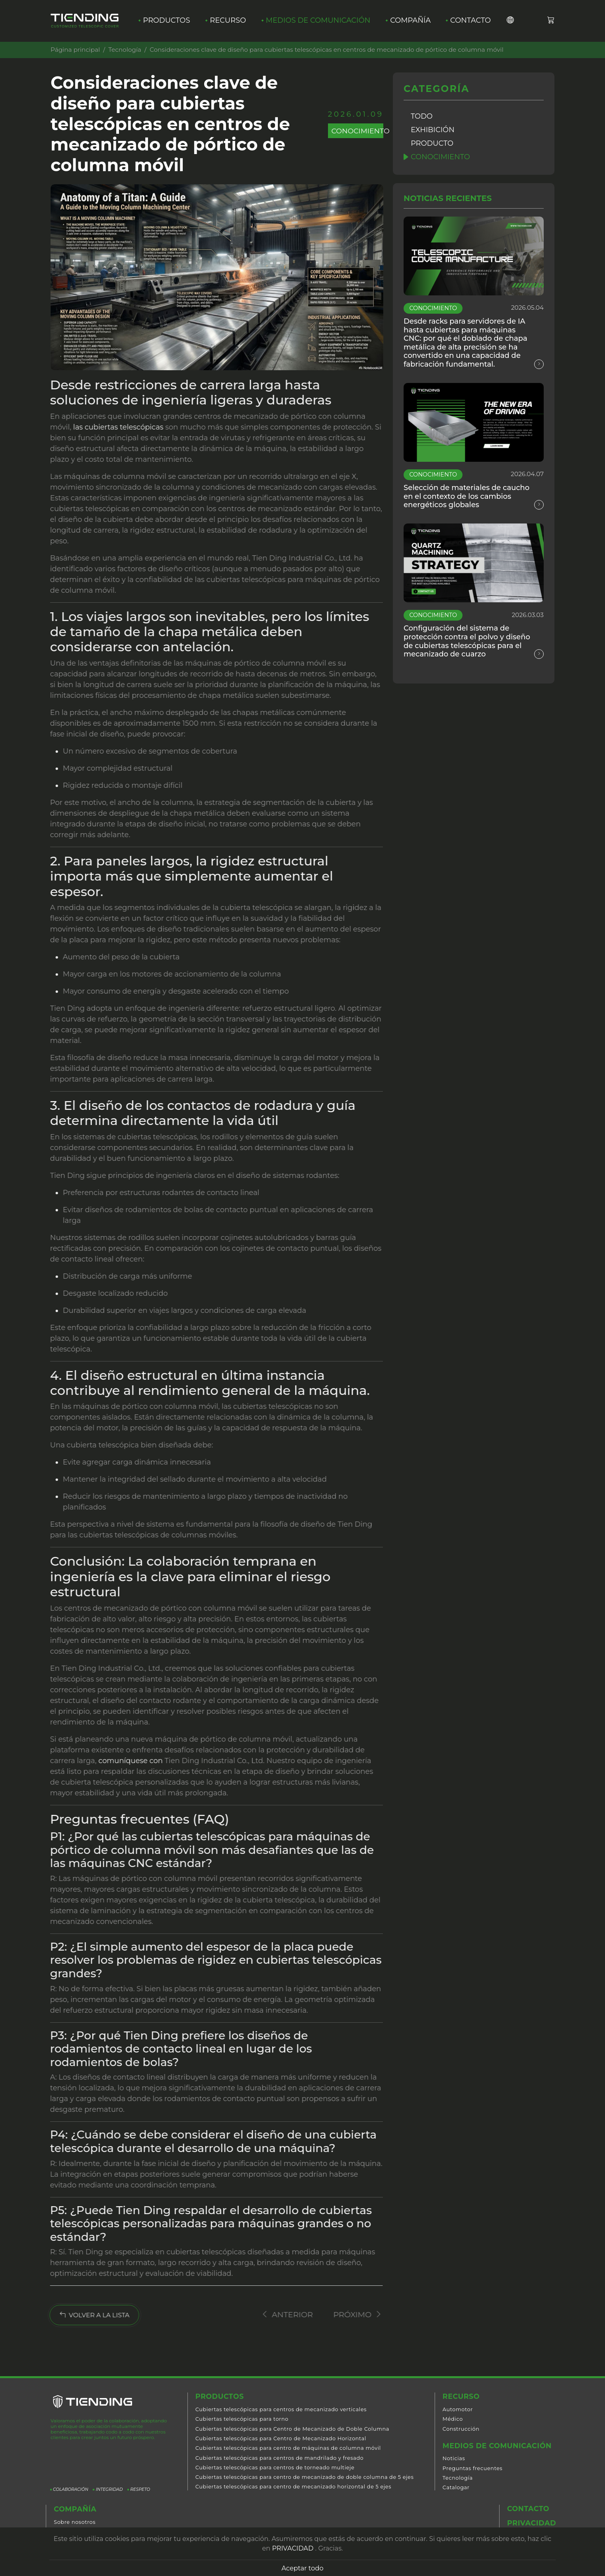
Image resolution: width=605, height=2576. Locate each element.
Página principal (75, 49)
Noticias (454, 2459)
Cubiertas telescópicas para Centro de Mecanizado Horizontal (280, 2439)
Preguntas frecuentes (473, 2469)
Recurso (228, 20)
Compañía (411, 20)
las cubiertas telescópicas (114, 427)
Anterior (278, 2314)
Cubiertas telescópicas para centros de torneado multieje (275, 2468)
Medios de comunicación (318, 20)
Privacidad (531, 2523)
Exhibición (433, 129)
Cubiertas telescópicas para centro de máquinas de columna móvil (288, 2448)
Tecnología (125, 49)
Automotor (458, 2410)
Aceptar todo (302, 2568)
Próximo (349, 2314)
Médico (453, 2419)
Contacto (472, 20)
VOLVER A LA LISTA (87, 2315)
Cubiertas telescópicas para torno (242, 2419)
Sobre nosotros (75, 2522)
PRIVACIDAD (293, 2548)
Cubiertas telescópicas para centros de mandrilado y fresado (279, 2458)
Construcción (461, 2429)
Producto (432, 143)
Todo (422, 116)
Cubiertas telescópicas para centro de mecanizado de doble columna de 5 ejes (304, 2477)
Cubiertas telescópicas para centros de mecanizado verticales (281, 2410)
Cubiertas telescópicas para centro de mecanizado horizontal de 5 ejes (293, 2487)
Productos (166, 20)
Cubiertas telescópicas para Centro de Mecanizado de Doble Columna (292, 2429)
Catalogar (456, 2488)
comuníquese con (126, 1760)
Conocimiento (440, 157)
